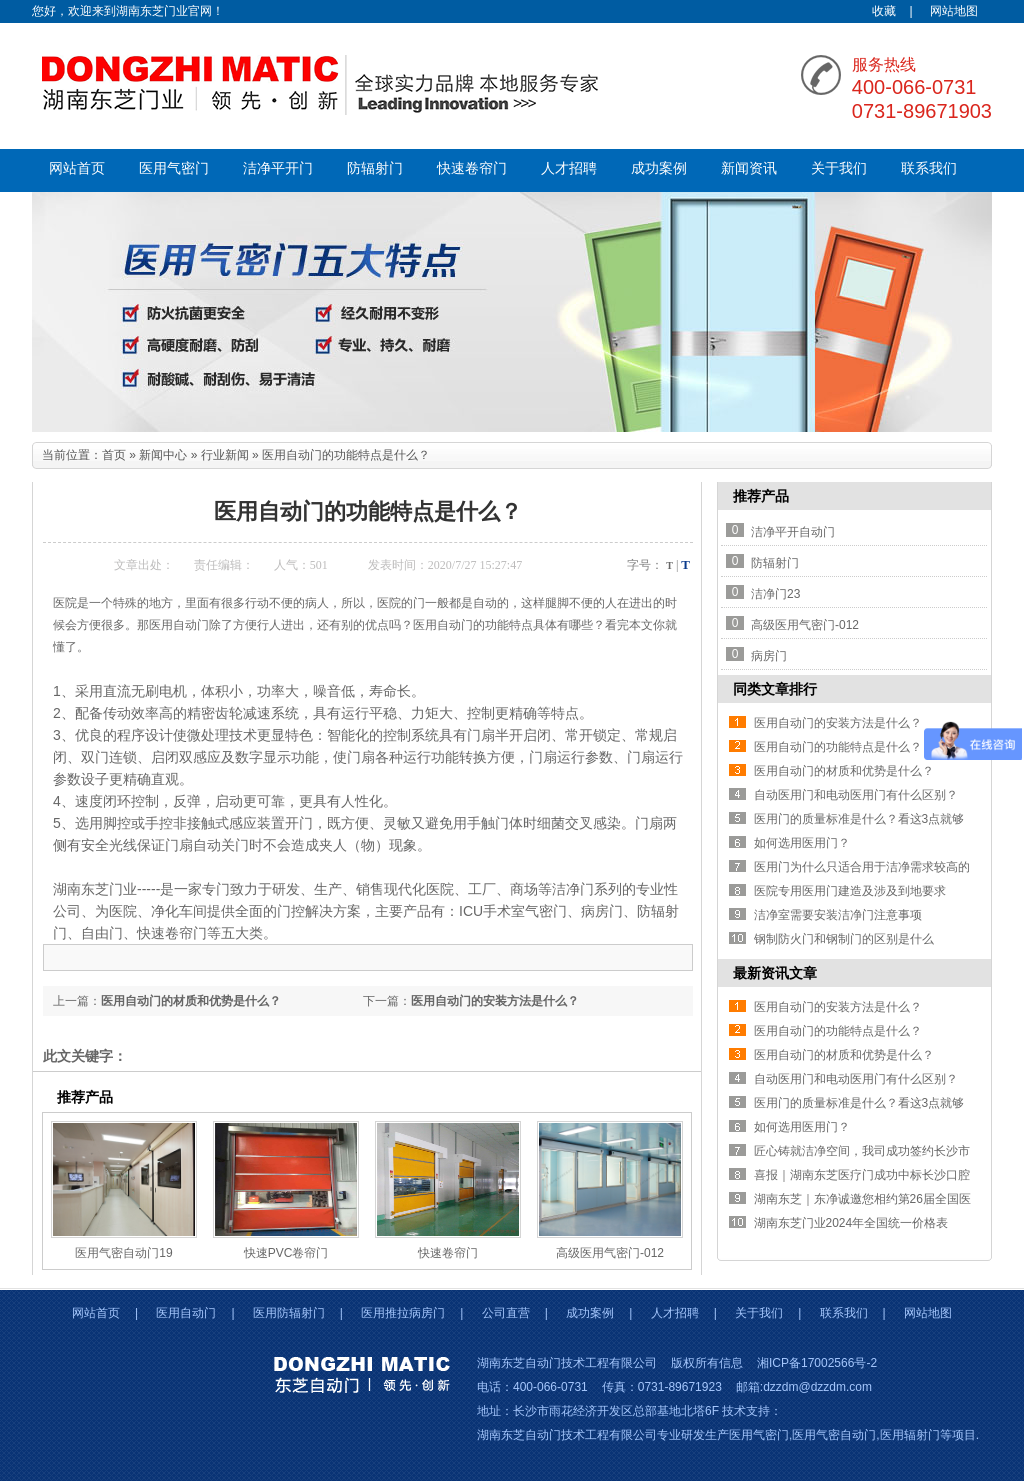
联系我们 (929, 168)
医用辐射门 (910, 1435)
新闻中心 (163, 455)
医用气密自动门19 (123, 1253)
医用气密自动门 (834, 1435)
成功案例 (659, 168)
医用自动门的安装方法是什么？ (495, 1001)
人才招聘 (569, 168)
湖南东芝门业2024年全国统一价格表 (851, 1223)
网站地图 (954, 11)
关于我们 (839, 168)
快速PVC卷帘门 (286, 1253)
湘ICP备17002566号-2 (817, 1363)
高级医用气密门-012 (610, 1253)
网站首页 (77, 168)
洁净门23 (775, 594)
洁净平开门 (278, 168)
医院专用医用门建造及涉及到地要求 (850, 891)
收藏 (884, 11)
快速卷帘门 (472, 168)
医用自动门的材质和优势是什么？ (191, 1001)
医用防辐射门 (289, 1313)
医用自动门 (186, 1313)
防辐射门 (375, 168)
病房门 (769, 656)
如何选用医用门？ (802, 843)
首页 (114, 455)
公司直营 (506, 1313)
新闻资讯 (749, 168)
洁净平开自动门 (793, 532)
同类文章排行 (775, 689)
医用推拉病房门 (403, 1313)
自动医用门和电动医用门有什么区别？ (856, 795)
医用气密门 (174, 168)
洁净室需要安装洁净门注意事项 (838, 915)
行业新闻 (225, 455)
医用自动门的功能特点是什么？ (838, 747)
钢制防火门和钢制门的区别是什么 (844, 939)
